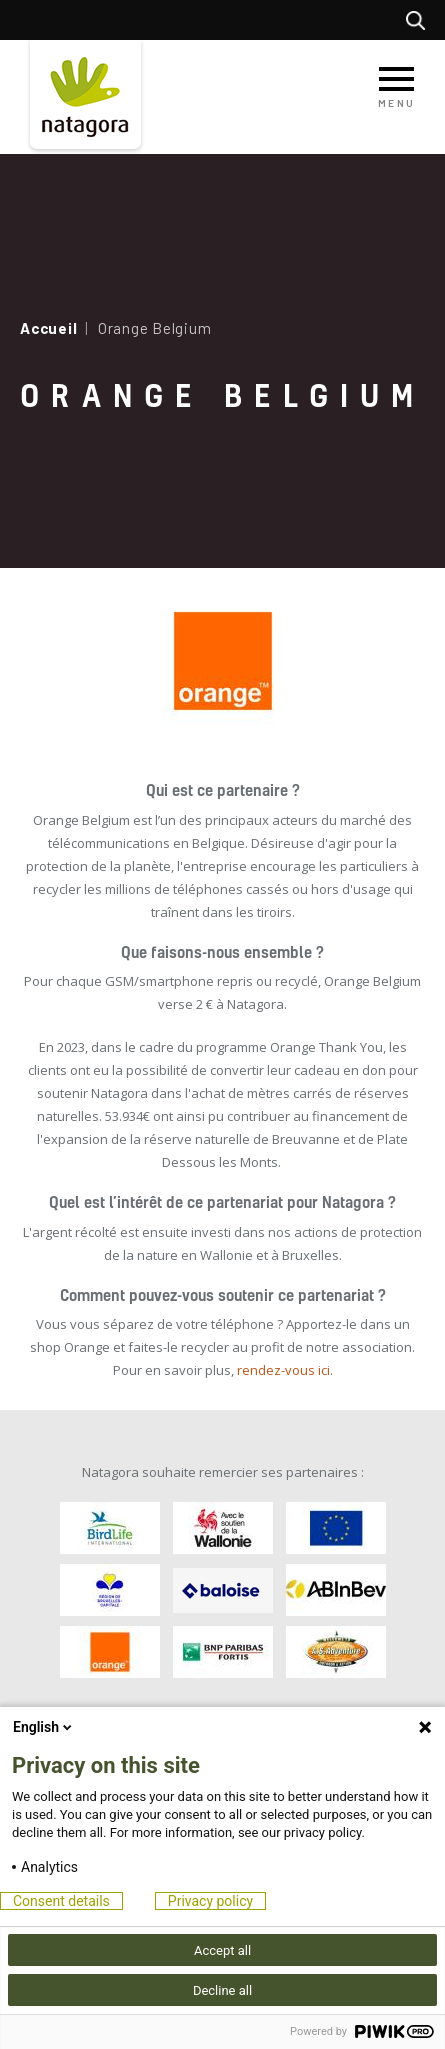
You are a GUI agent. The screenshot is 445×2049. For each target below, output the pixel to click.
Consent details (61, 1901)
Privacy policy (210, 1901)
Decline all (222, 1990)
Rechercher (420, 20)
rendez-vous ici (283, 1370)
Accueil (48, 328)
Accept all (222, 1950)
